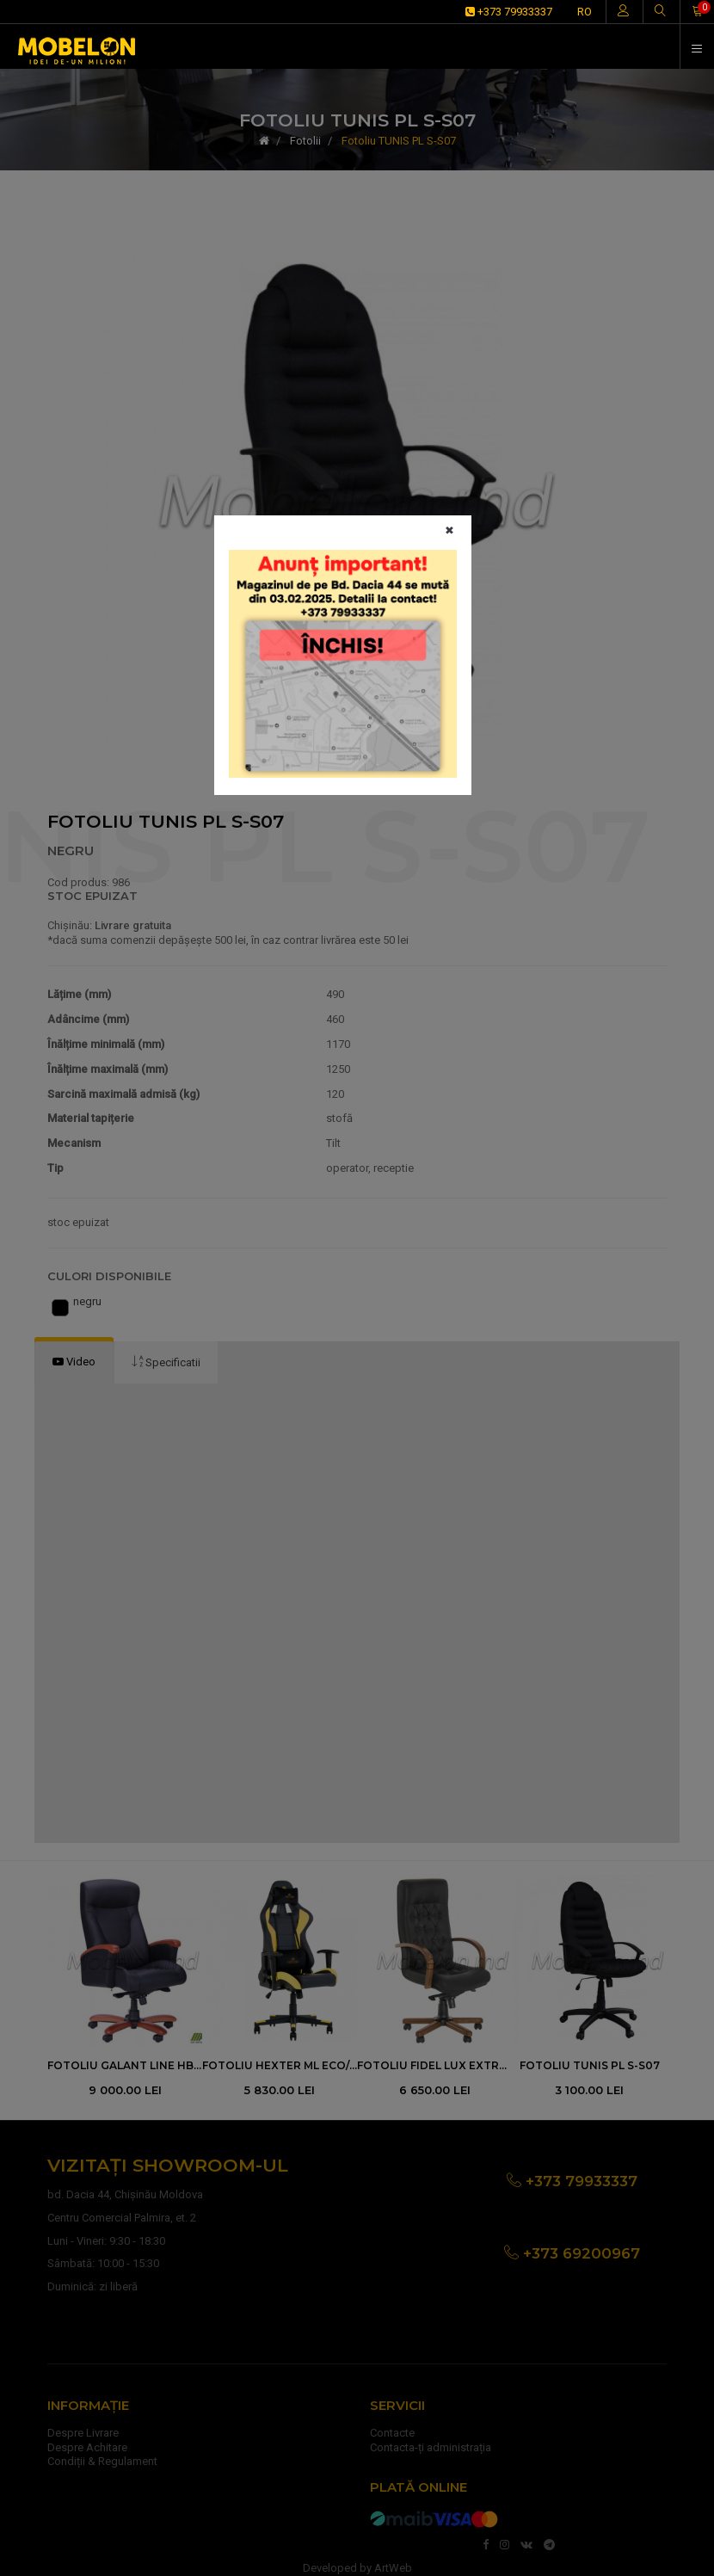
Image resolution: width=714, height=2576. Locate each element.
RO (584, 11)
